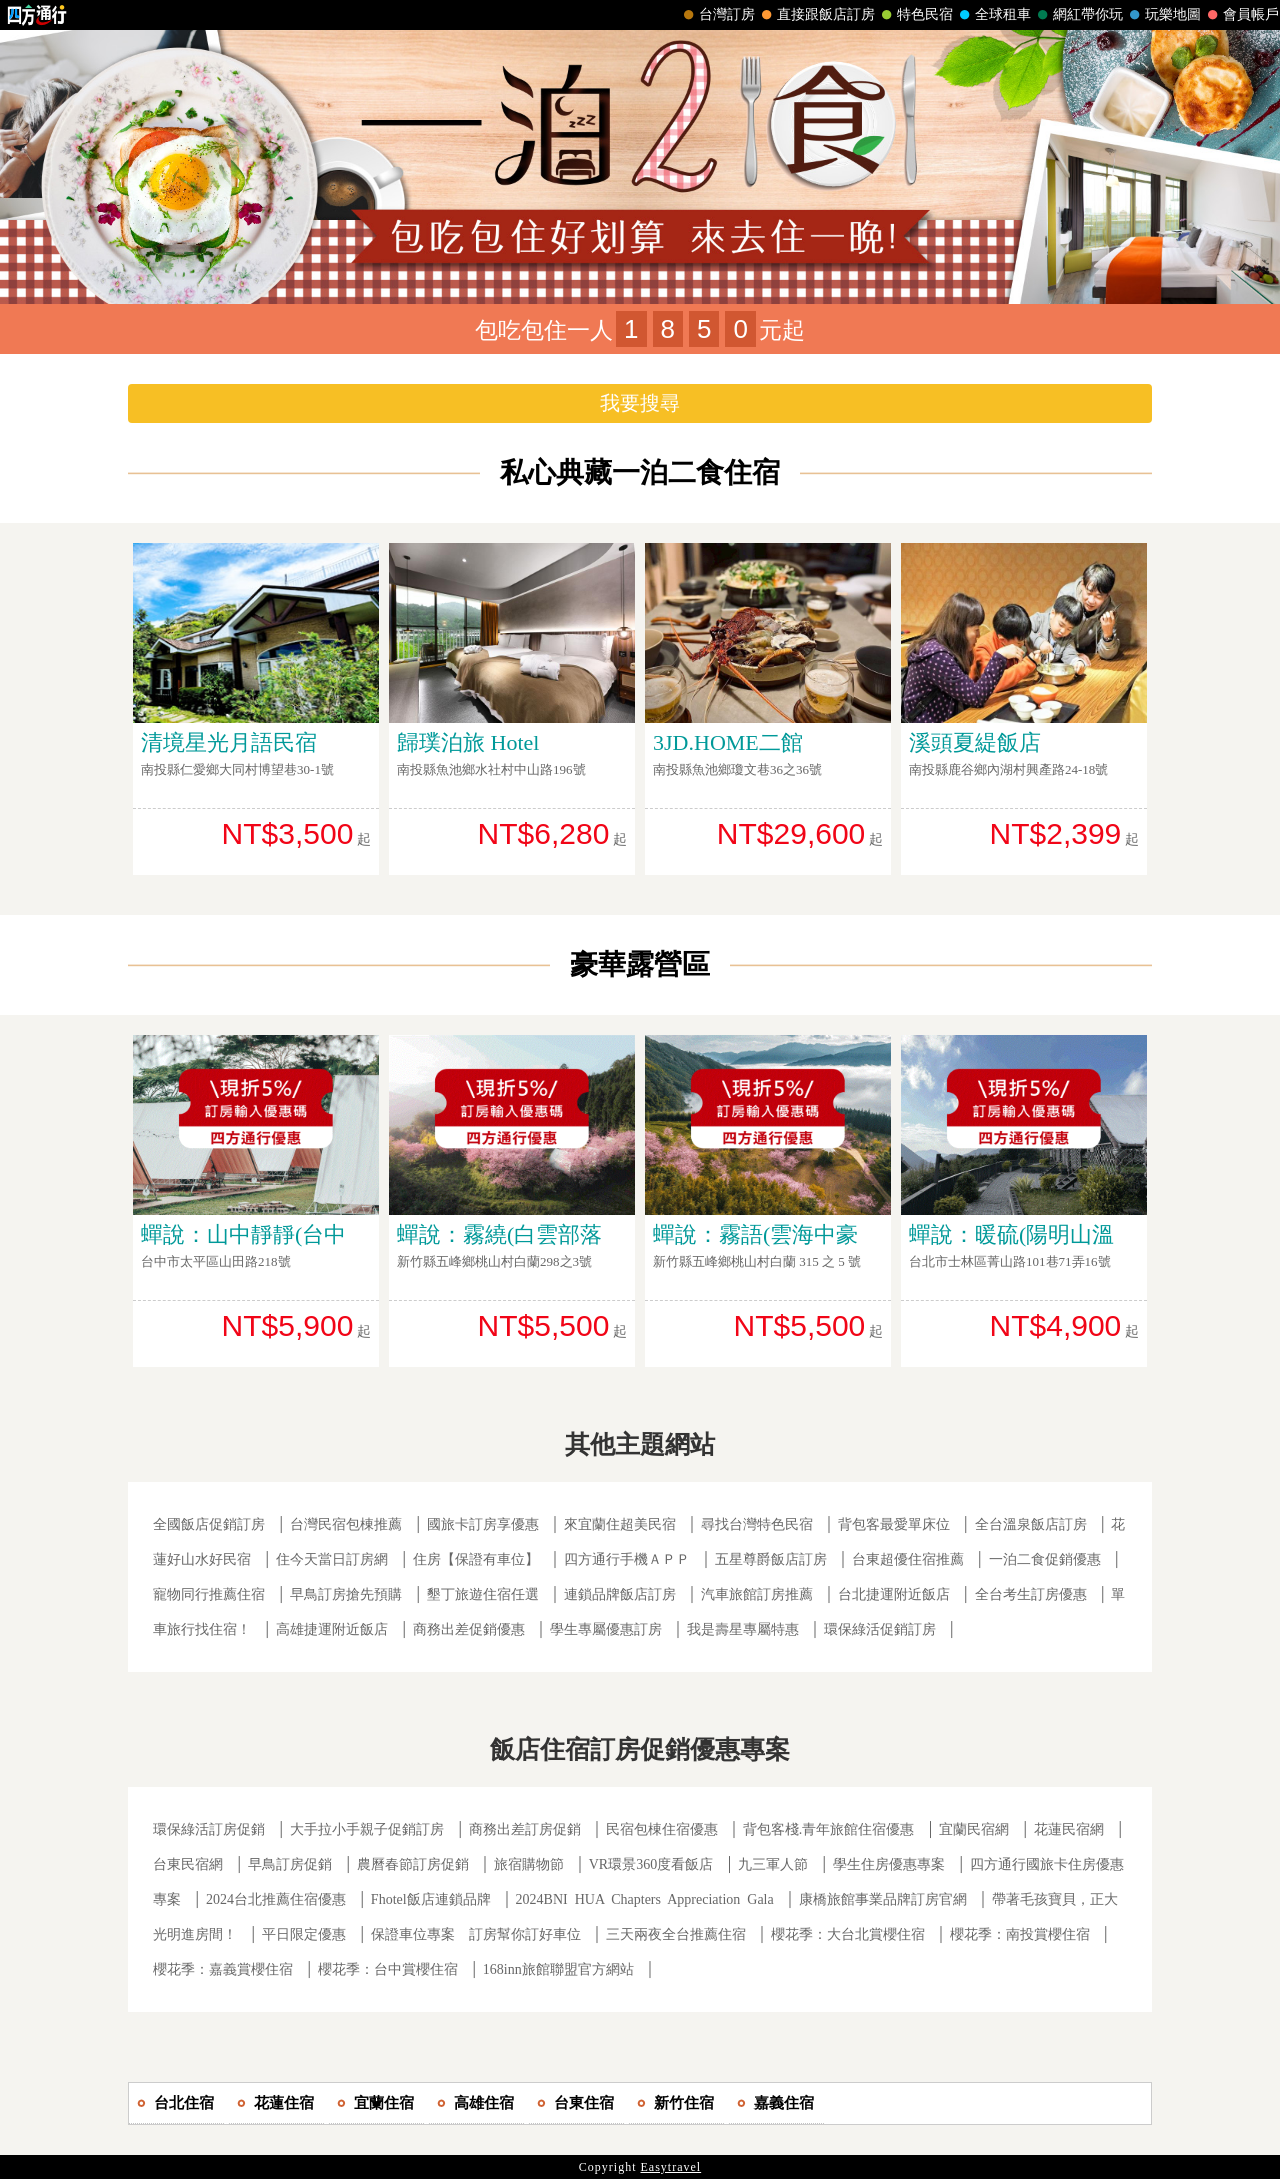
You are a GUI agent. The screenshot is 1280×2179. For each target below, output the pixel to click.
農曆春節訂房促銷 (415, 1864)
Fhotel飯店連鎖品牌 (431, 1899)
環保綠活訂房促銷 (209, 1829)
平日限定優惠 (304, 1934)
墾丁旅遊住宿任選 (483, 1594)
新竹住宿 (684, 2103)
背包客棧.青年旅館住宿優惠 (829, 1829)
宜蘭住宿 (384, 2103)
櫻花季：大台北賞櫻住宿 (848, 1934)
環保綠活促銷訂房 (880, 1629)
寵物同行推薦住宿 (209, 1594)
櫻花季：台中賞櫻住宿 (388, 1969)
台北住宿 (184, 2103)
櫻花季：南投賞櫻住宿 (1020, 1934)
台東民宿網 (188, 1864)
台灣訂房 (717, 15)
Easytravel (671, 2167)
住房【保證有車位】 (476, 1559)
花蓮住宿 (284, 2103)
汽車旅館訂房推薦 (757, 1594)
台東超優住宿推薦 (908, 1559)
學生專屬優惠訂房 (606, 1629)
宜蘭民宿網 (974, 1829)
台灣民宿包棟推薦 (346, 1524)
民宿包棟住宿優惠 (662, 1829)
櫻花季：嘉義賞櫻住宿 (223, 1969)
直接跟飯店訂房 (816, 15)
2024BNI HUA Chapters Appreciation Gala (645, 1899)
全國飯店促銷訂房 (209, 1524)
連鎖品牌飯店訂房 (620, 1594)
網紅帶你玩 (1078, 15)
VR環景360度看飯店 (651, 1864)
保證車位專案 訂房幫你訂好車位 (476, 1934)
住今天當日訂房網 (332, 1559)
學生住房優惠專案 (889, 1864)
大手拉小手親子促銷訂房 (367, 1829)
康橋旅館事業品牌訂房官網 (883, 1899)
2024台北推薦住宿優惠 (276, 1899)
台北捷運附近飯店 (894, 1594)
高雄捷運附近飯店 (332, 1629)
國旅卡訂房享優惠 (483, 1524)
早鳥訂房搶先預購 (346, 1594)
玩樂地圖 (1163, 15)
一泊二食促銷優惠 (1045, 1559)
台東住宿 (584, 2103)
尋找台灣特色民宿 (757, 1524)
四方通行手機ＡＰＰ (627, 1559)
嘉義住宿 (784, 2103)
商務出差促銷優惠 (469, 1629)
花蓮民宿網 (1069, 1829)
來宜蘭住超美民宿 (620, 1524)
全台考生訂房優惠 (1031, 1594)
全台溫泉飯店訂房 (1031, 1524)
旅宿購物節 (529, 1864)
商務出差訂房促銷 (525, 1829)
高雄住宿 (484, 2103)
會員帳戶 (1241, 15)
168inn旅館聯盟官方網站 (558, 1969)
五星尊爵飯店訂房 (771, 1559)
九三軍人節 (773, 1864)
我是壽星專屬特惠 (743, 1629)
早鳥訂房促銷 (290, 1864)
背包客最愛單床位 (894, 1524)
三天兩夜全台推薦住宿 (676, 1934)
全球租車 (993, 15)
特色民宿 (915, 15)
